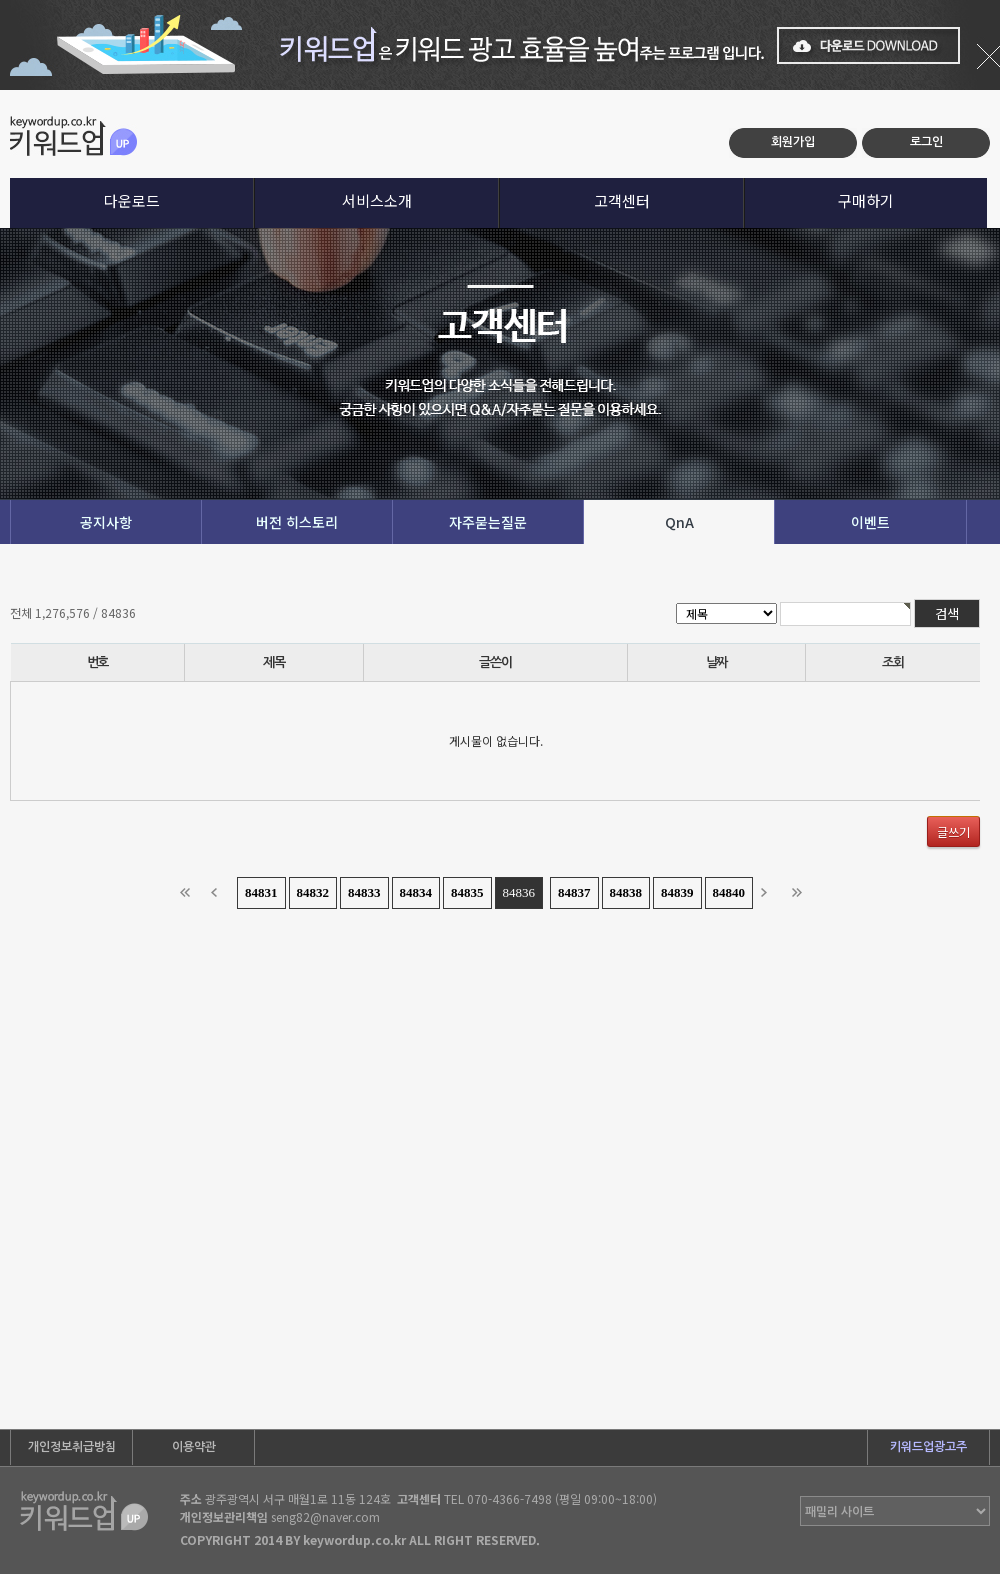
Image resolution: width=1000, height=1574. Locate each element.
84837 (574, 892)
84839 (677, 892)
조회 (892, 662)
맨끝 (801, 893)
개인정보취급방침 (72, 1447)
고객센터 (622, 200)
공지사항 (106, 522)
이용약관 (194, 1447)
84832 (313, 892)
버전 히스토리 (297, 522)
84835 (467, 892)
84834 (416, 892)
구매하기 (866, 200)
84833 (364, 892)
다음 (770, 893)
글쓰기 (953, 831)
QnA (679, 522)
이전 (220, 893)
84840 (729, 892)
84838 (626, 892)
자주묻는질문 (488, 522)
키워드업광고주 (928, 1447)
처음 (189, 893)
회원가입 (793, 142)
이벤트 (870, 522)
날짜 (716, 662)
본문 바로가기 (0, 90)
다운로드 (132, 200)
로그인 (926, 142)
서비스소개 (377, 200)
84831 (261, 892)
